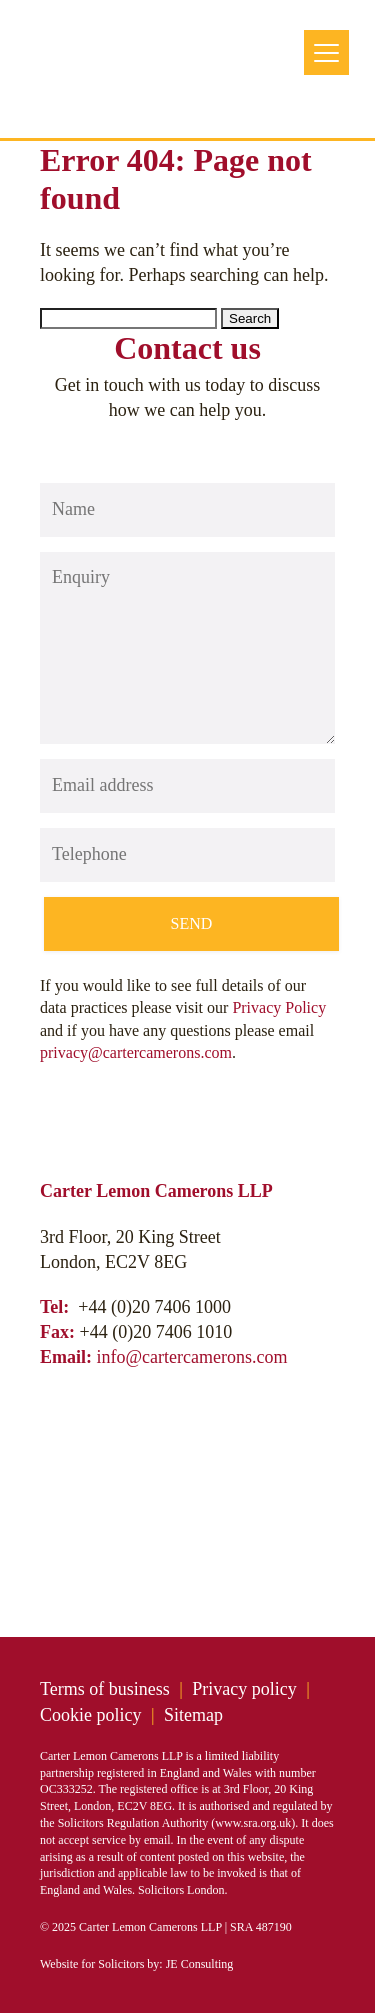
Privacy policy (244, 1689)
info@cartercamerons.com (192, 1357)
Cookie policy (91, 1715)
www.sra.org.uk (253, 1823)
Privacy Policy (279, 1007)
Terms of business (105, 1689)
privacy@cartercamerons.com (136, 1052)
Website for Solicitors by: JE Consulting (136, 1964)
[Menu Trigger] (326, 52)
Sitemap (193, 1715)
